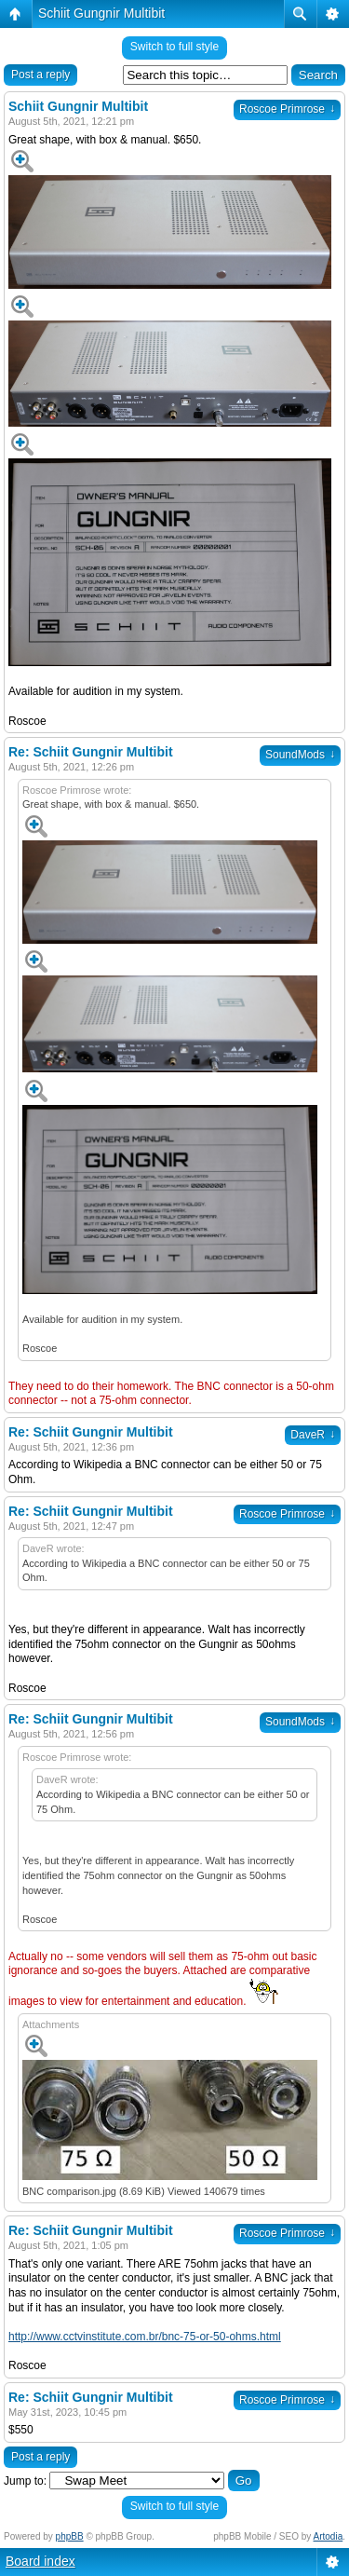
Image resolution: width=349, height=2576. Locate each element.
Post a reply (40, 74)
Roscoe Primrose (287, 109)
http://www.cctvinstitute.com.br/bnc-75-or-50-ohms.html (144, 2336)
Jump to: (25, 2480)
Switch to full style (174, 46)
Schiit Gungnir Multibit (101, 13)
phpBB (70, 2536)
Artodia (328, 2536)
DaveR (312, 1434)
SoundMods (300, 754)
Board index (40, 2561)
